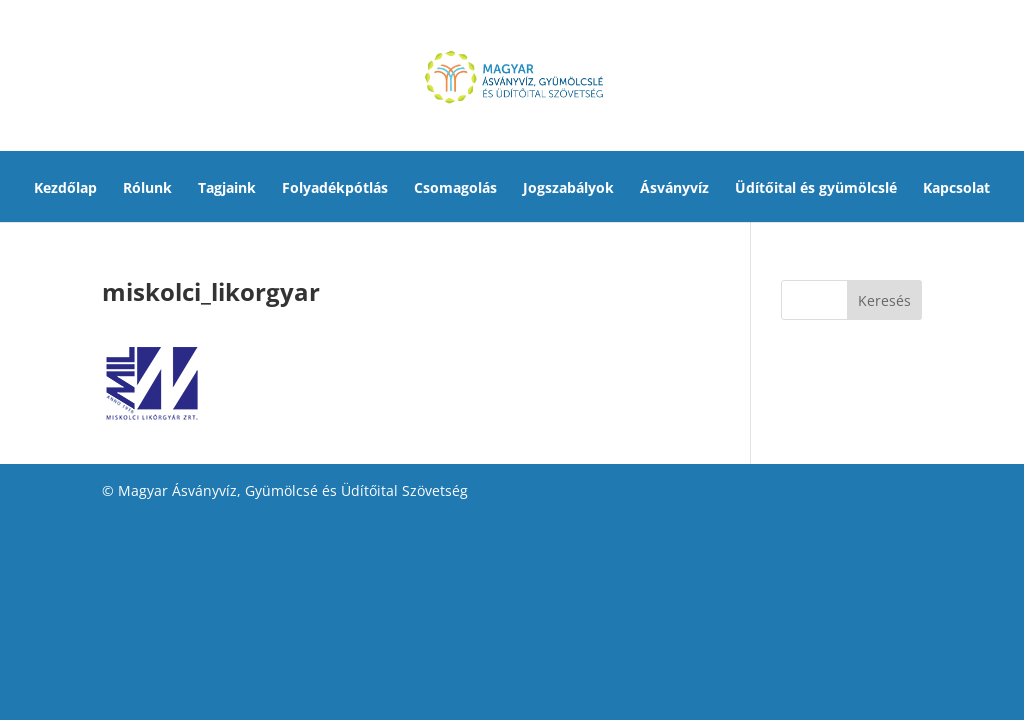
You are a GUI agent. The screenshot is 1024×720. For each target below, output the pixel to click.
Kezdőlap (65, 189)
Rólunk (147, 189)
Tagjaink (227, 189)
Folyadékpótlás (335, 189)
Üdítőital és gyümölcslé (816, 189)
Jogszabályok (568, 189)
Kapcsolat (956, 189)
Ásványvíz (674, 189)
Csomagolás (455, 189)
